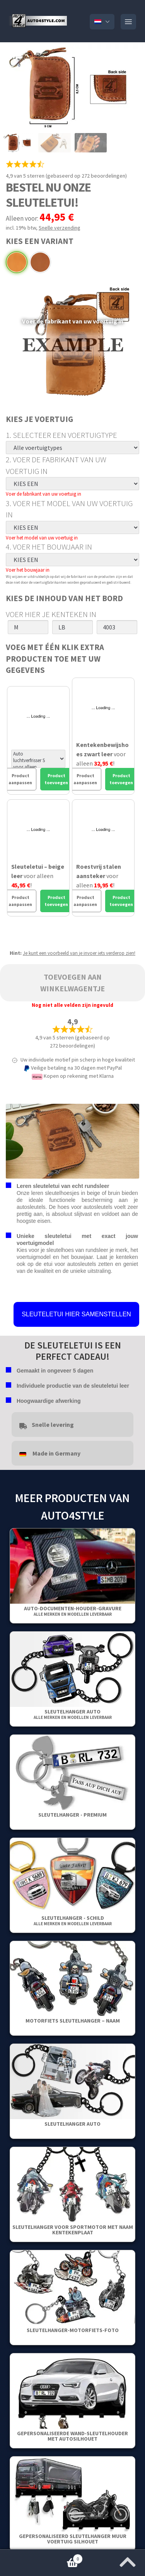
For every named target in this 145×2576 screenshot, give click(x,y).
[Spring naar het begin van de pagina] (127, 2560)
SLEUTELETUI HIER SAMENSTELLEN (76, 1314)
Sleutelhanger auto (73, 1714)
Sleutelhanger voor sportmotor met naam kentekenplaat (72, 2229)
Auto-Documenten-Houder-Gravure (72, 1611)
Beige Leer (16, 262)
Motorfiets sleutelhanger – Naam (73, 2020)
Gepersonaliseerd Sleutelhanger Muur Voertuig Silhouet (72, 2539)
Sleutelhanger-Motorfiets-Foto (73, 2330)
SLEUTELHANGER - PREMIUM (72, 1814)
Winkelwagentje (41, 2557)
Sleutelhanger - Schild (73, 1920)
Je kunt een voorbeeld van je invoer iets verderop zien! (79, 953)
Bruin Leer (40, 262)
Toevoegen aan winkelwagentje (72, 982)
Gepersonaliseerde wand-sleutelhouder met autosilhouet (72, 2436)
